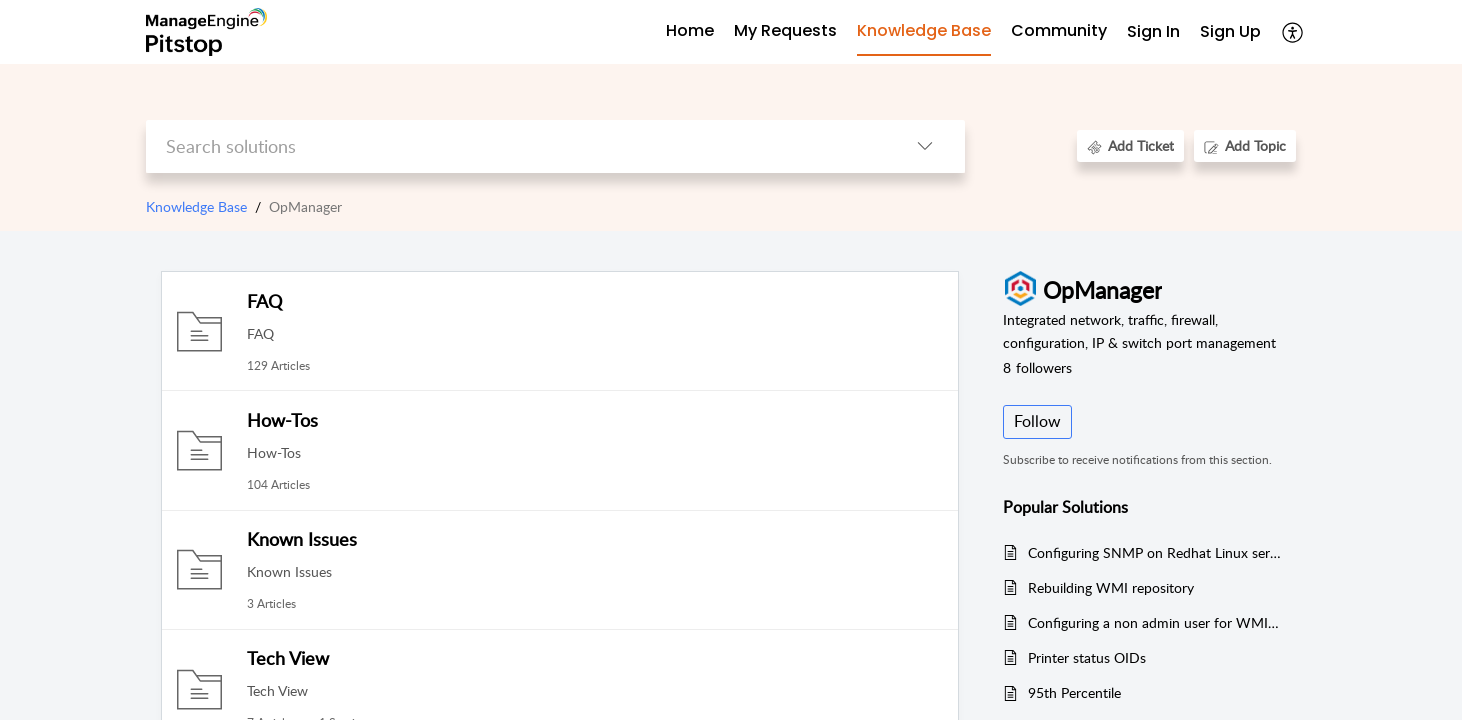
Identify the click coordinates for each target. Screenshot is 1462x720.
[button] (1293, 32)
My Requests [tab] (785, 30)
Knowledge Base (196, 206)
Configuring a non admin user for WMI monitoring (1154, 622)
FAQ (264, 301)
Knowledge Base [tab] (924, 30)
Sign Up (1230, 31)
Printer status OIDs (1087, 657)
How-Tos (282, 420)
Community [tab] (1059, 30)
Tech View (288, 658)
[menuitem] (1153, 32)
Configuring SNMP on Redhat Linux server (1154, 552)
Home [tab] (690, 30)
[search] (515, 146)
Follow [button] (1037, 421)
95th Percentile (1074, 692)
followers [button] (1037, 367)
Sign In (1153, 31)
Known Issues (302, 539)
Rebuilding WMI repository (1111, 587)
